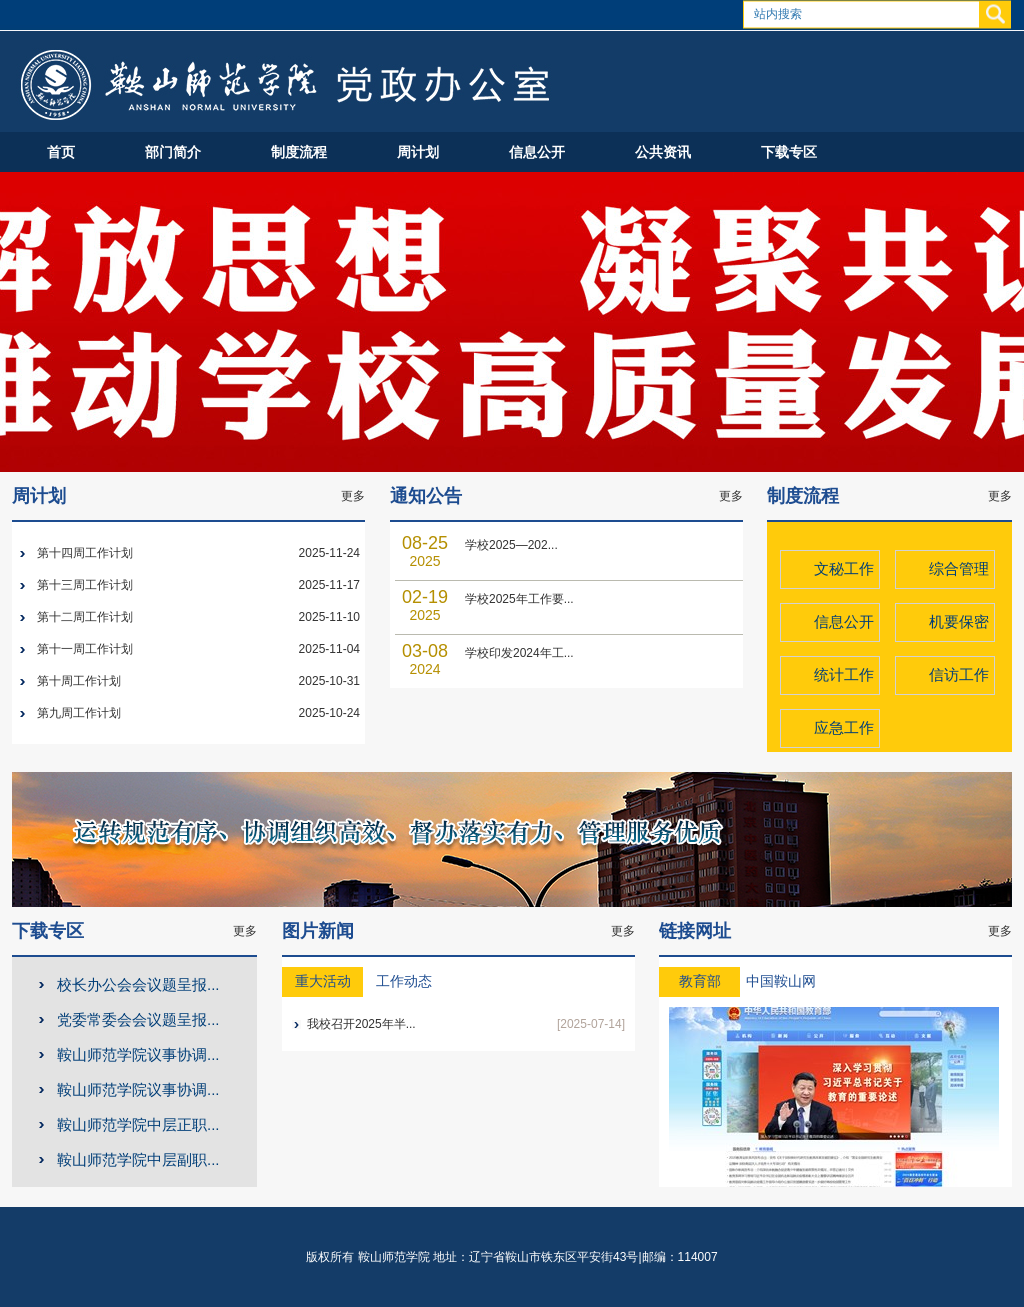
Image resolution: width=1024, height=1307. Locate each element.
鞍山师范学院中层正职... (138, 1124)
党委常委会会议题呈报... (138, 1019)
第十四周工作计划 (85, 553)
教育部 (700, 981)
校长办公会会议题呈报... (138, 984)
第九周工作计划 (79, 713)
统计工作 (844, 674)
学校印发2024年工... (519, 653)
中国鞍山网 (781, 981)
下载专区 (789, 152)
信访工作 (959, 674)
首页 (61, 152)
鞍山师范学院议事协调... (138, 1054)
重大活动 (323, 981)
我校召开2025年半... (361, 1024)
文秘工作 (844, 568)
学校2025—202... (511, 545)
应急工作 (844, 727)
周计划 (418, 152)
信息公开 (537, 152)
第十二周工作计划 (85, 617)
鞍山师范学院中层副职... (138, 1159)
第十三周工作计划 (85, 585)
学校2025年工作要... (519, 599)
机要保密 (959, 621)
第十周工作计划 (79, 681)
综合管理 (959, 568)
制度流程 (299, 152)
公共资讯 (663, 152)
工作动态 (404, 981)
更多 (353, 496)
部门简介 (173, 152)
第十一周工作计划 (85, 649)
